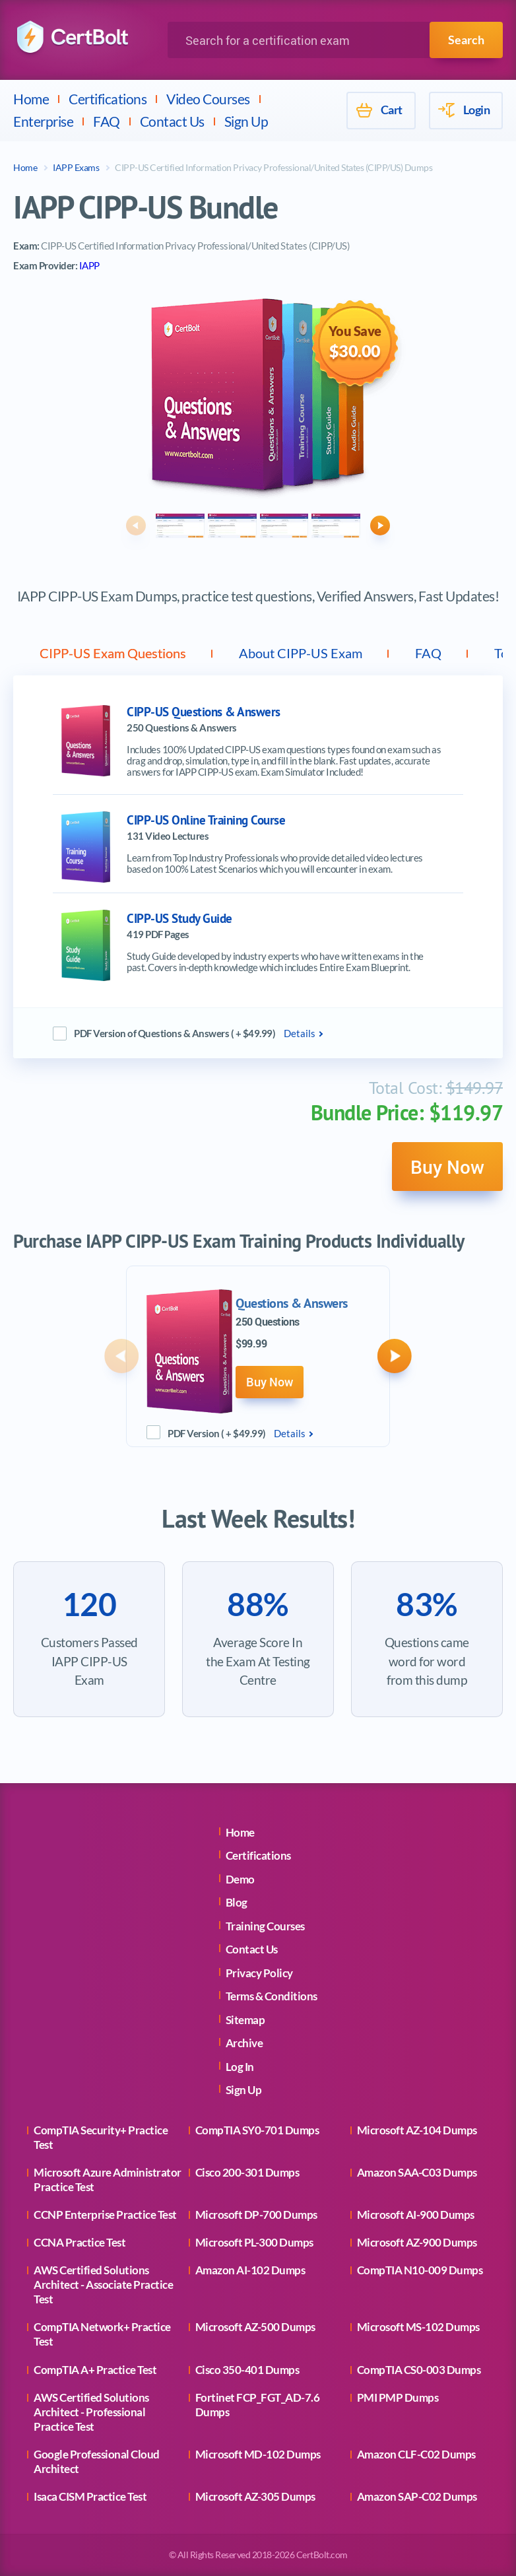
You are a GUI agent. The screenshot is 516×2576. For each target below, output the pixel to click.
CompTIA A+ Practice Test (95, 2370)
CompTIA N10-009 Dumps (420, 2270)
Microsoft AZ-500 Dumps (255, 2327)
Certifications (107, 98)
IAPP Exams (76, 167)
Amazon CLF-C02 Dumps (416, 2454)
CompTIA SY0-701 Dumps (257, 2130)
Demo (240, 1879)
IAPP (89, 265)
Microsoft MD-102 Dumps (258, 2454)
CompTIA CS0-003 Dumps (419, 2370)
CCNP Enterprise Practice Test (105, 2214)
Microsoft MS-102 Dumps (418, 2327)
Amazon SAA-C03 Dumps (417, 2172)
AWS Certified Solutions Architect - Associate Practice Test (103, 2284)
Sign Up (246, 121)
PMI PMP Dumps (398, 2397)
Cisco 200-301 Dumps (247, 2172)
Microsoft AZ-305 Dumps (255, 2496)
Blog (236, 1902)
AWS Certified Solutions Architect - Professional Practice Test (91, 2411)
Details (299, 1033)
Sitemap (245, 2020)
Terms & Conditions (271, 1996)
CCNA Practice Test (79, 2242)
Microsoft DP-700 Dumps (256, 2214)
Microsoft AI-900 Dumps (415, 2214)
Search (466, 39)
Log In (240, 2067)
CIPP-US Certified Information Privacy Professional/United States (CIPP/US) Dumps (273, 167)
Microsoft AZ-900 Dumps (417, 2242)
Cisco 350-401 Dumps (247, 2370)
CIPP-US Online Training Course (206, 820)
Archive (244, 2043)
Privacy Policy (259, 1973)
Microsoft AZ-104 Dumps (417, 2130)
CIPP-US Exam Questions (113, 653)
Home (31, 98)
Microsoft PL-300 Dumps (254, 2242)
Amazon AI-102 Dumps (250, 2270)
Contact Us (172, 121)
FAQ (106, 121)
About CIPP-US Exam (300, 653)
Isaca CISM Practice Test (90, 2496)
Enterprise (43, 121)
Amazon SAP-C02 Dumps (417, 2496)
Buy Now (447, 1166)
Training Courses (265, 1926)
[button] (136, 525)
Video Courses (208, 98)
